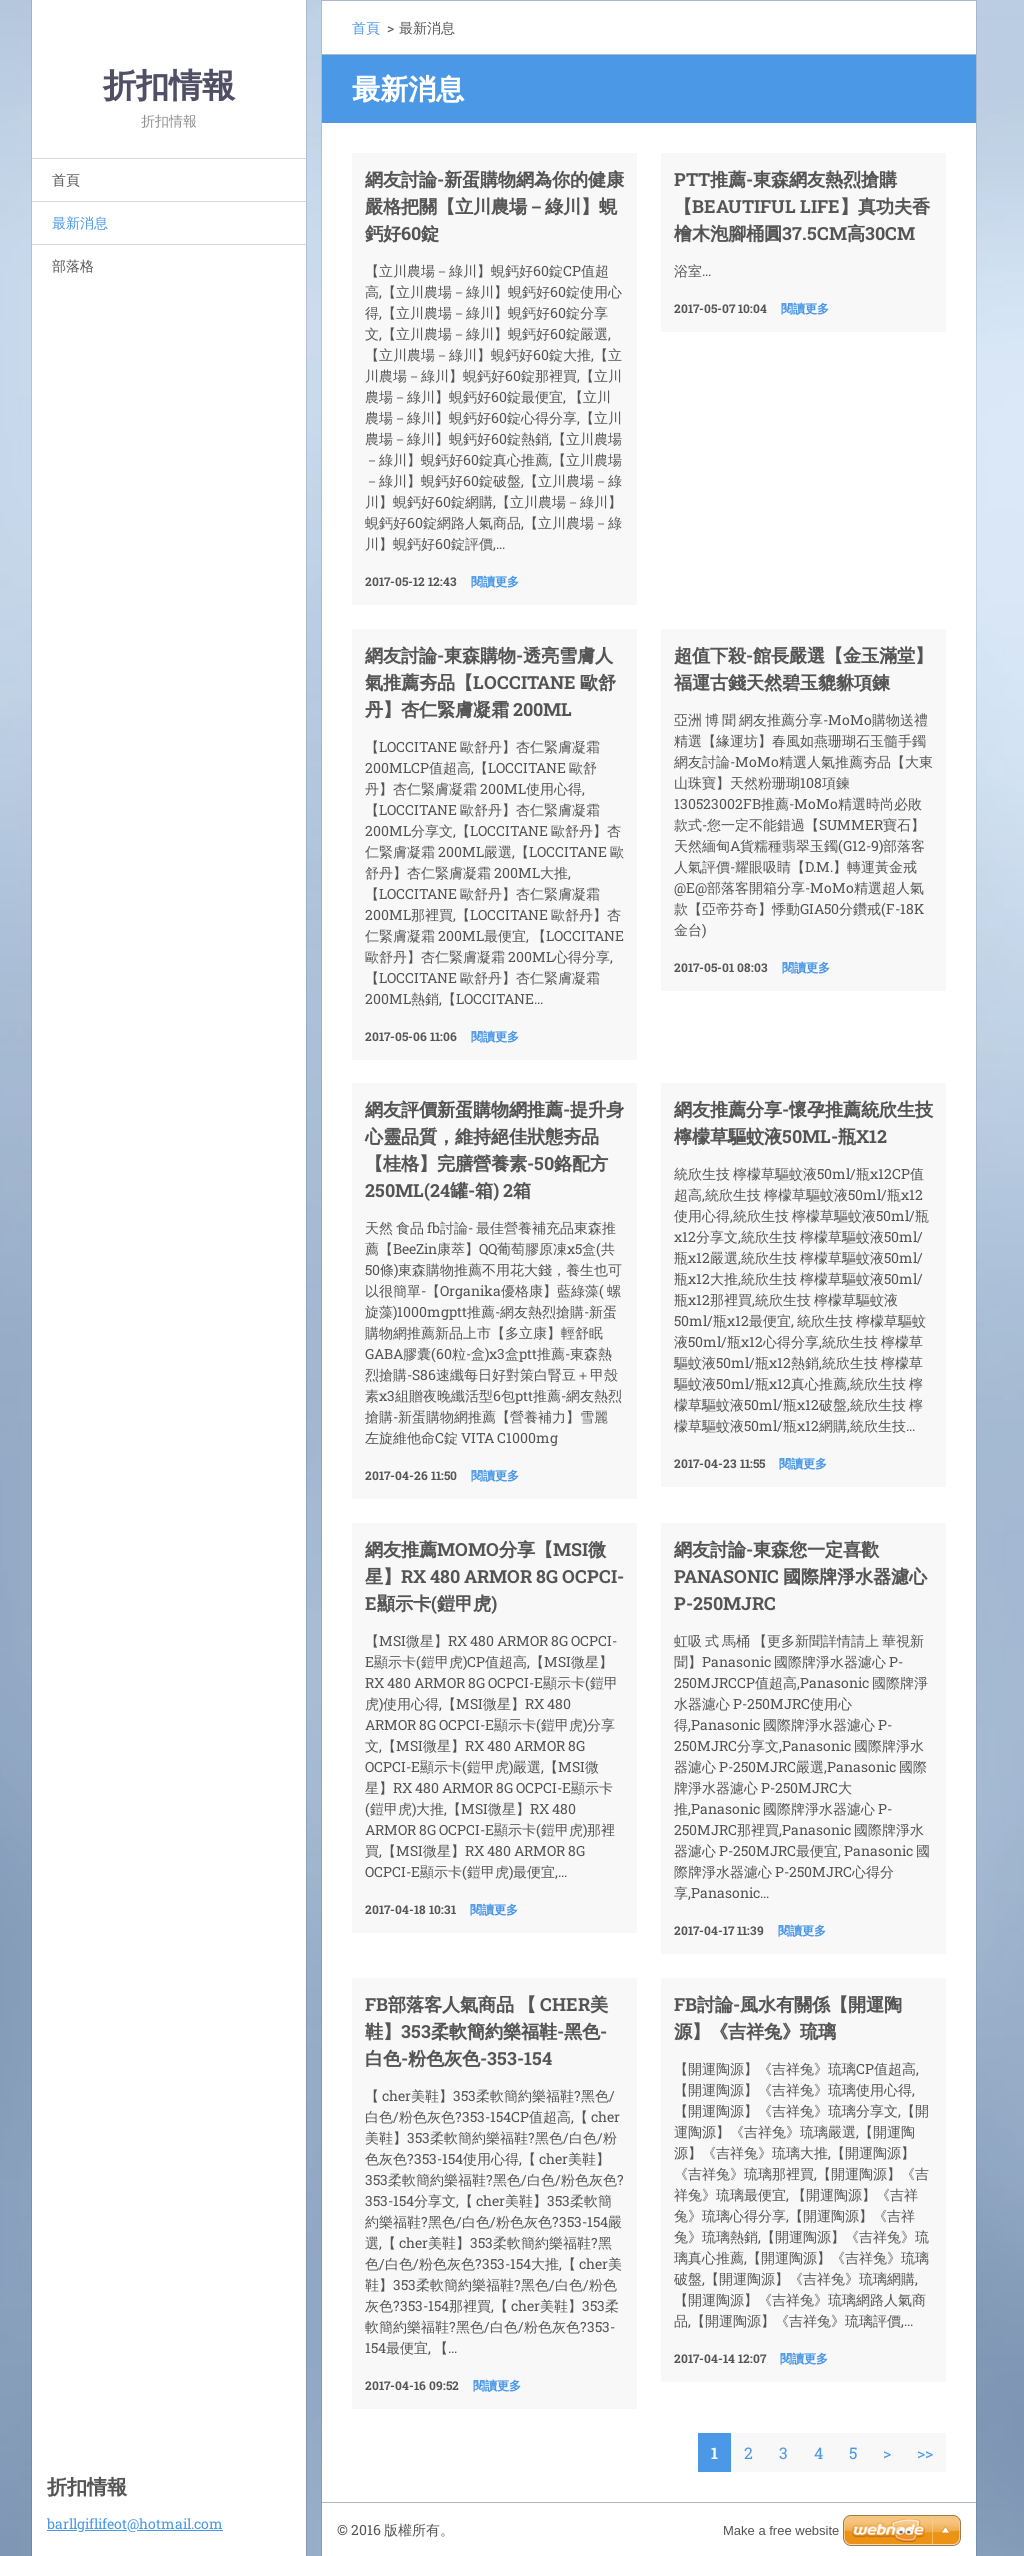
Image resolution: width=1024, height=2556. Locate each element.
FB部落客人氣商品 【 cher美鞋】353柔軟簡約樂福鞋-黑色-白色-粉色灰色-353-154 (486, 2031)
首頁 (66, 179)
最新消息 (80, 222)
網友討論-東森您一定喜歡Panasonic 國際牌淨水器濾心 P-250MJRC (800, 1576)
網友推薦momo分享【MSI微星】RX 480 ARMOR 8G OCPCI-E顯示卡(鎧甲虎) (494, 1576)
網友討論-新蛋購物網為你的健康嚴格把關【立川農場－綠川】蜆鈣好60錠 (494, 206)
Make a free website (781, 2530)
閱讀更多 (495, 581)
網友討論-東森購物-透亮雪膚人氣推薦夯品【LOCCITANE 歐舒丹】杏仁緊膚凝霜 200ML (490, 682)
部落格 (73, 265)
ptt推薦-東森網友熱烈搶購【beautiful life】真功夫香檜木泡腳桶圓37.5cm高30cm (802, 206)
